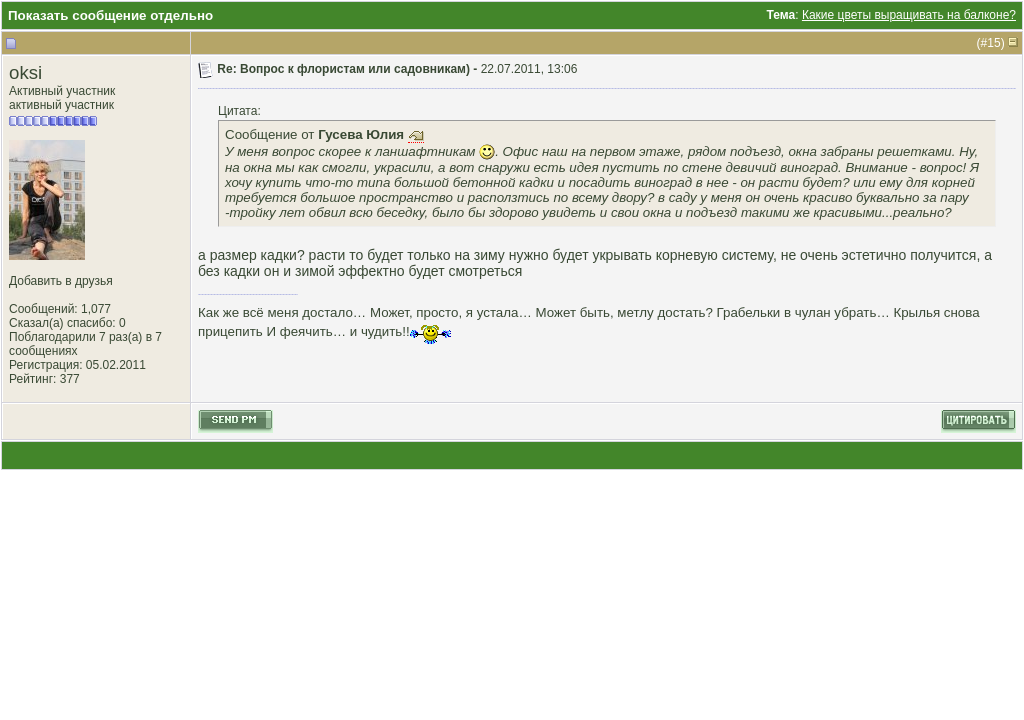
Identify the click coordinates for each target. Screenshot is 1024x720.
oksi (25, 72)
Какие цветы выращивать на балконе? (909, 15)
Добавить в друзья (61, 281)
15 (993, 43)
